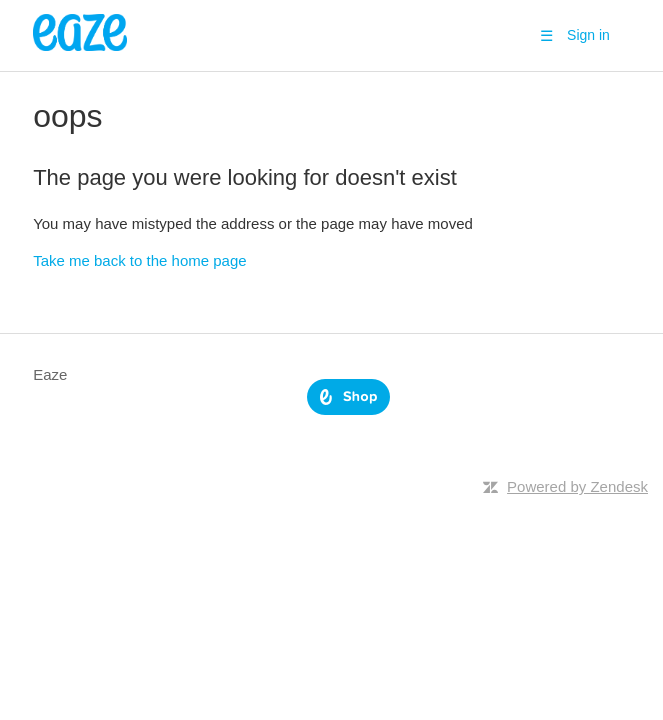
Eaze (50, 374)
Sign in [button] (588, 35)
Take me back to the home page (139, 260)
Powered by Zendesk (577, 486)
